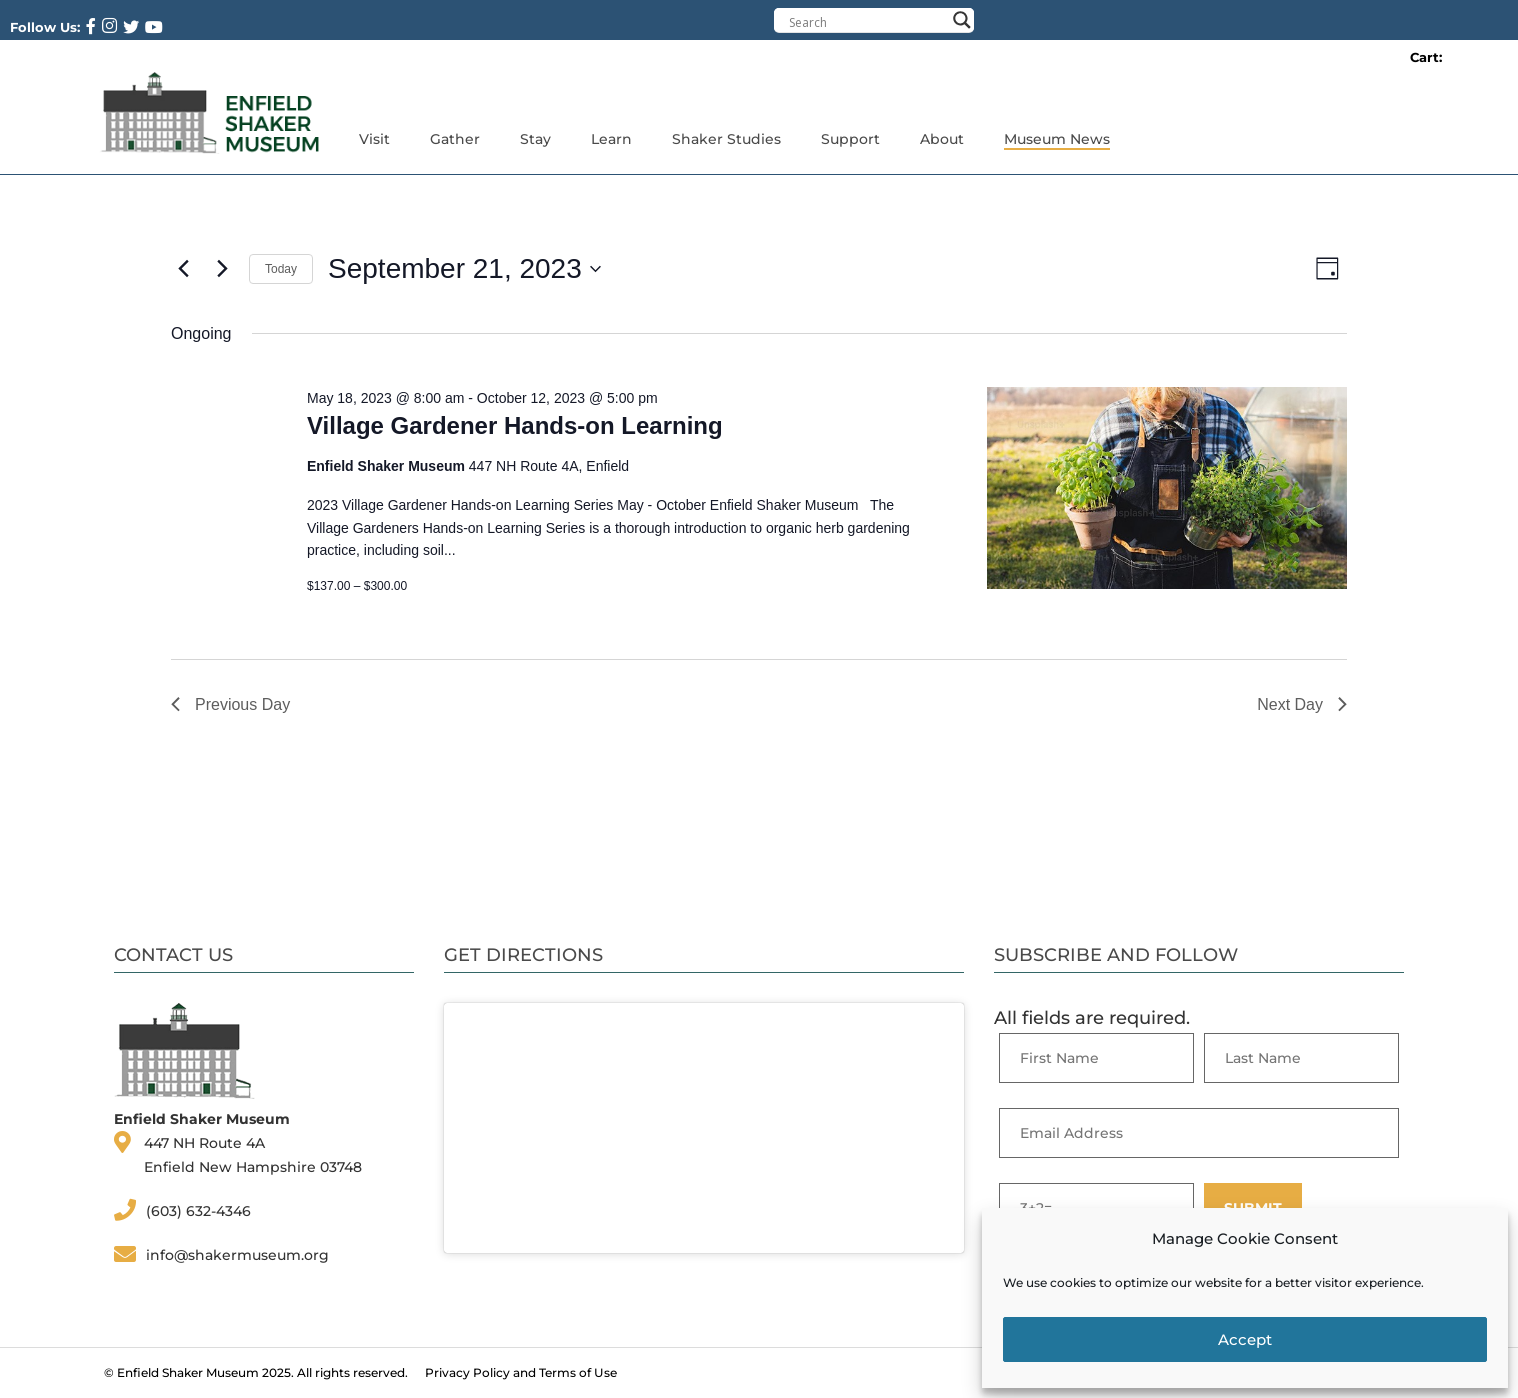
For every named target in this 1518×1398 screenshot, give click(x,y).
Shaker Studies (726, 139)
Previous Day (230, 704)
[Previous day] (183, 269)
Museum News (1057, 139)
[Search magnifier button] (962, 20)
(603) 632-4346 (198, 1211)
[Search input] (867, 22)
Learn (611, 139)
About (942, 139)
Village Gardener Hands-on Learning (515, 425)
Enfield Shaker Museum (188, 1372)
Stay (535, 139)
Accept (1245, 1339)
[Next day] (222, 269)
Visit (374, 139)
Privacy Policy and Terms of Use (521, 1372)
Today (281, 269)
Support (850, 139)
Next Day (1302, 704)
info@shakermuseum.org (237, 1255)
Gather (455, 139)
